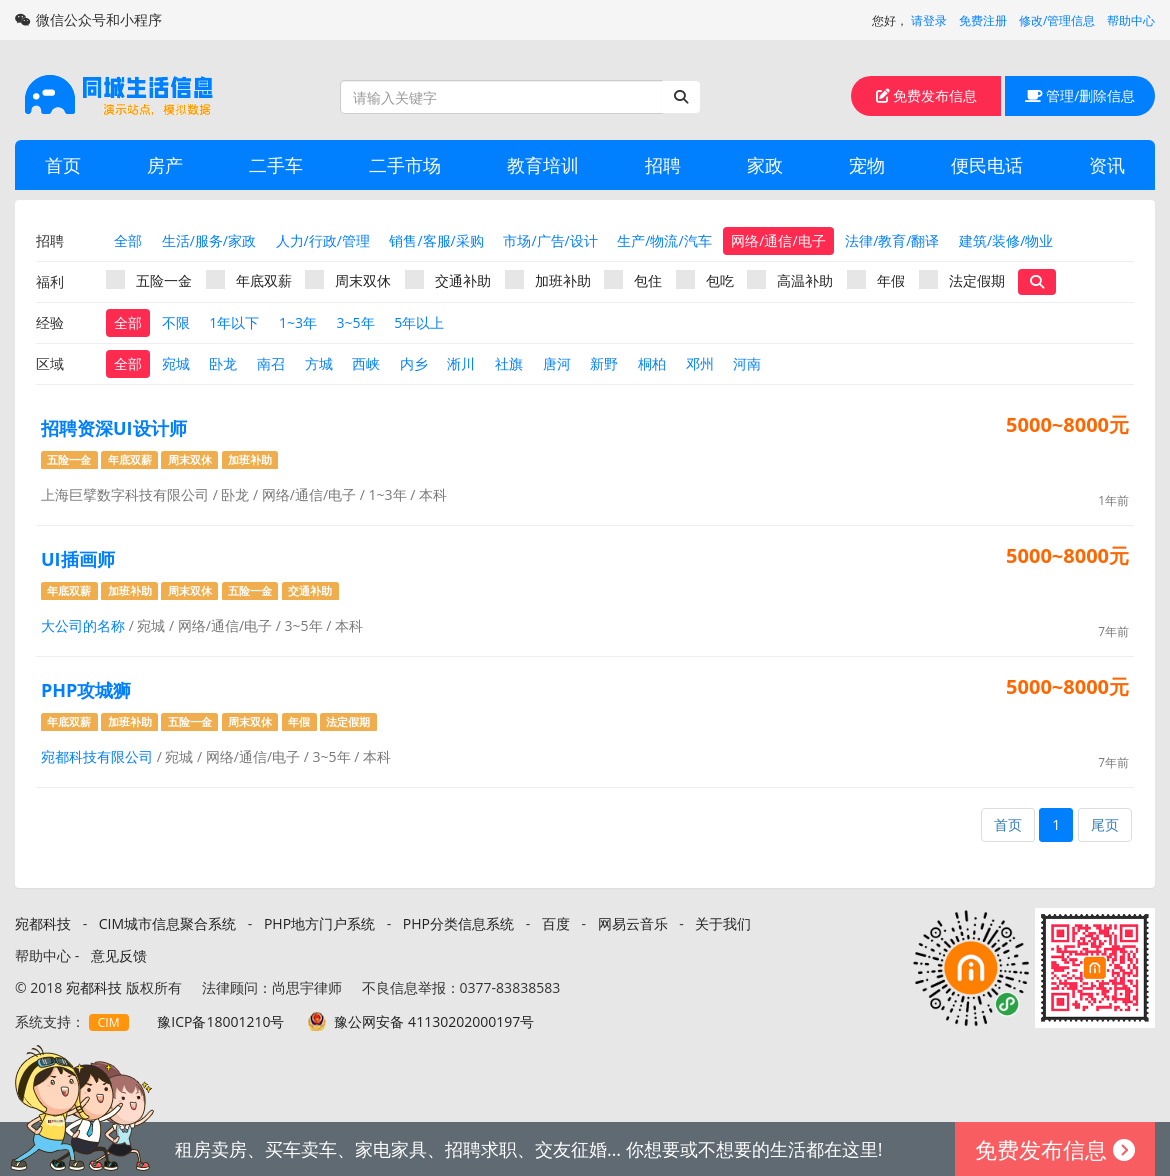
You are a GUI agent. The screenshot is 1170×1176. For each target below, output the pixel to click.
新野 (604, 363)
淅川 (461, 363)
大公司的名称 (83, 625)
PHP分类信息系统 (458, 923)
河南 (747, 363)
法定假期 (962, 280)
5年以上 (419, 322)
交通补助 (448, 280)
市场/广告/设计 (550, 240)
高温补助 (790, 280)
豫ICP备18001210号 (220, 1021)
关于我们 (723, 923)
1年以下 (234, 322)
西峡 (366, 363)
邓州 (700, 363)
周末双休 (348, 280)
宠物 (867, 165)
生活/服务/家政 (209, 240)
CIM (109, 1022)
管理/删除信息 (1080, 95)
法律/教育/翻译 (892, 240)
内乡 (414, 363)
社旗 (509, 363)
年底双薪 (249, 280)
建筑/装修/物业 (1006, 240)
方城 (319, 363)
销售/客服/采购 (436, 240)
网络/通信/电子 (778, 240)
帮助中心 (1131, 20)
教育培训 (543, 165)
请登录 (929, 20)
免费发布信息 (927, 95)
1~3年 (298, 322)
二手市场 (405, 165)
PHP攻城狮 (86, 690)
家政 (765, 165)
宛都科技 (43, 923)
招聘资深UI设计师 (114, 428)
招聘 (663, 165)
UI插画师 (78, 559)
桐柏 (652, 363)
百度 (556, 923)
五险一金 (149, 280)
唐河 (557, 363)
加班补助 (548, 280)
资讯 (1107, 165)
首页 (63, 165)
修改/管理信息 (1057, 20)
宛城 (176, 363)
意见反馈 (119, 955)
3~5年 (356, 322)
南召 (271, 363)
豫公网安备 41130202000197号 (434, 1021)
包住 (633, 280)
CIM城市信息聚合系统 (167, 923)
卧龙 (223, 363)
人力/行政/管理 (323, 240)
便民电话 (987, 165)
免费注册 (983, 20)
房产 (165, 165)
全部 (128, 240)
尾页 (1105, 824)
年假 (876, 280)
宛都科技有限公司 (97, 756)
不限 (176, 322)
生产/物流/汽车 (664, 240)
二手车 (276, 165)
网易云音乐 (633, 923)
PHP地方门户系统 (319, 923)
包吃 (705, 280)
